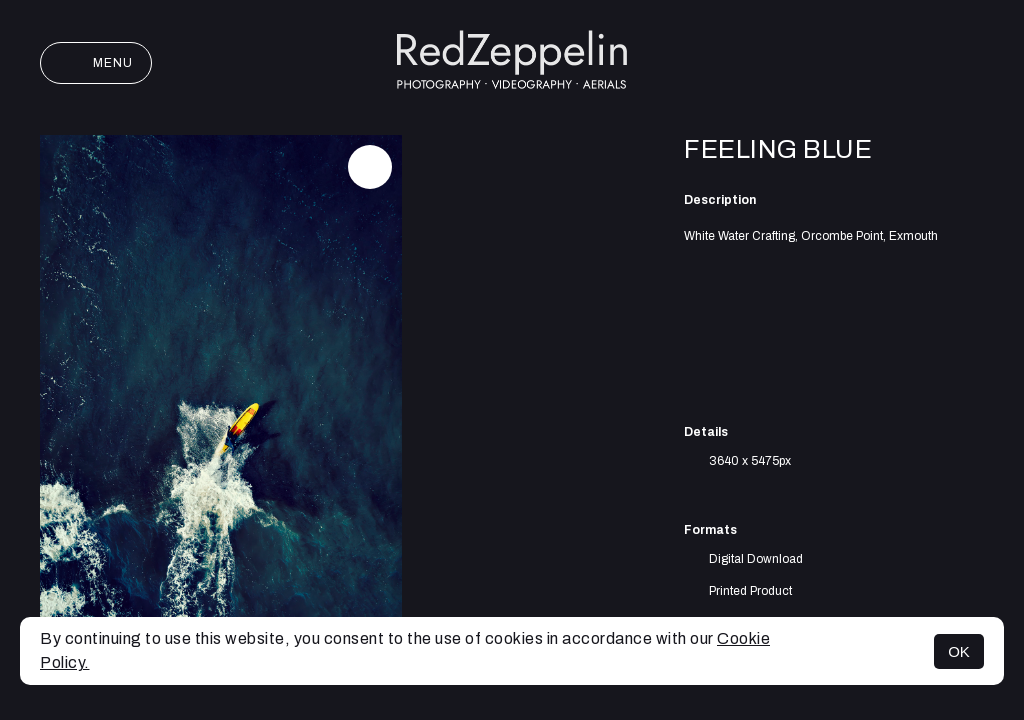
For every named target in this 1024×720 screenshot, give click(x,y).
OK (959, 651)
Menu (96, 63)
